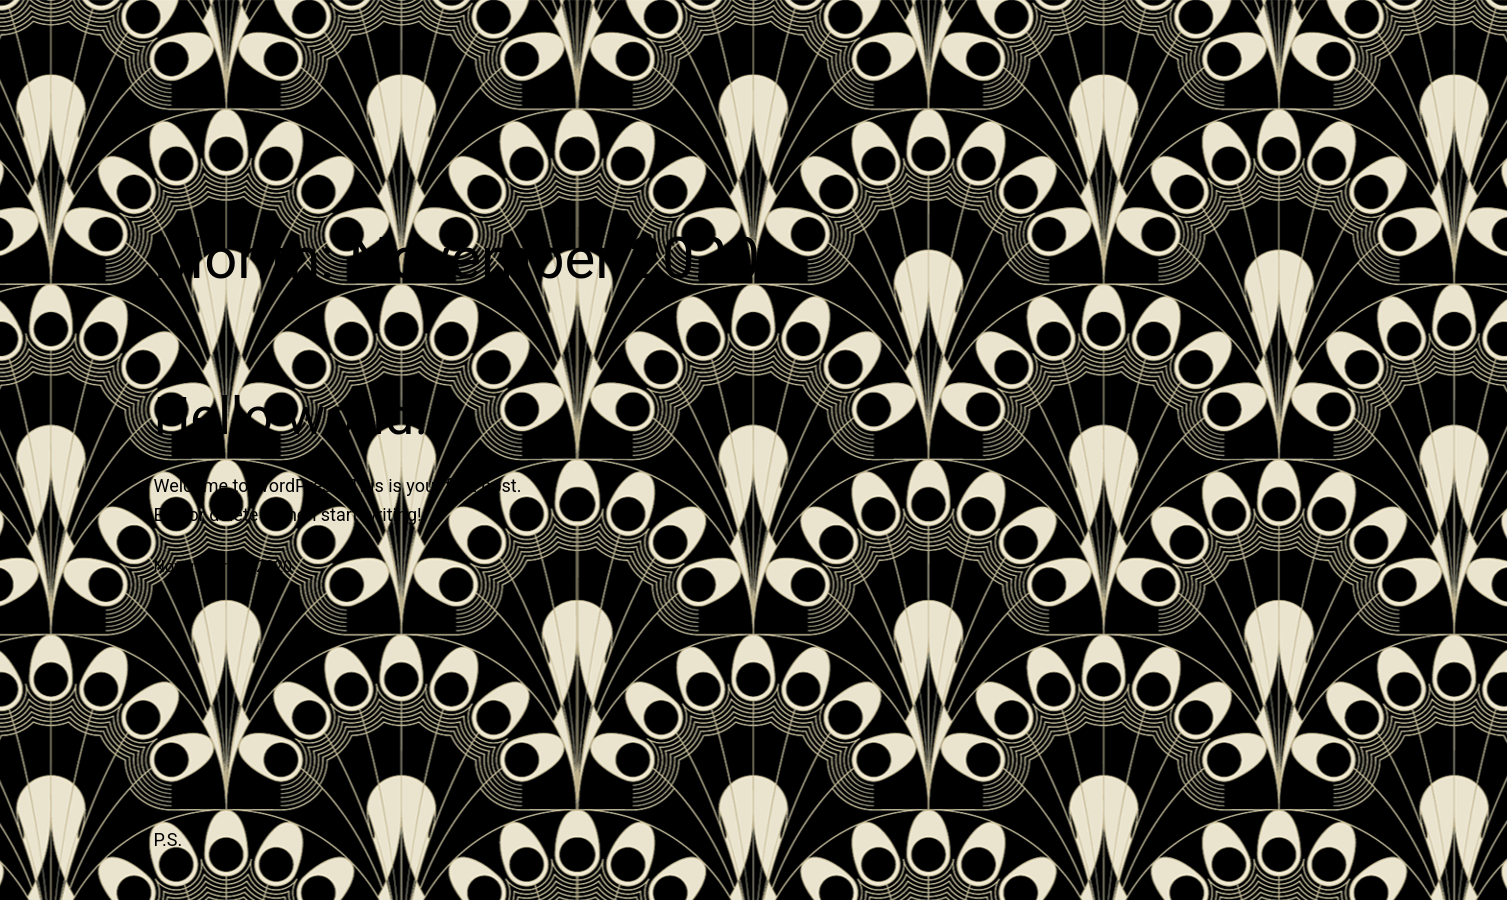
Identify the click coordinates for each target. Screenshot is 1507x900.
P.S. (168, 839)
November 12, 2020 (223, 566)
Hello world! (291, 416)
